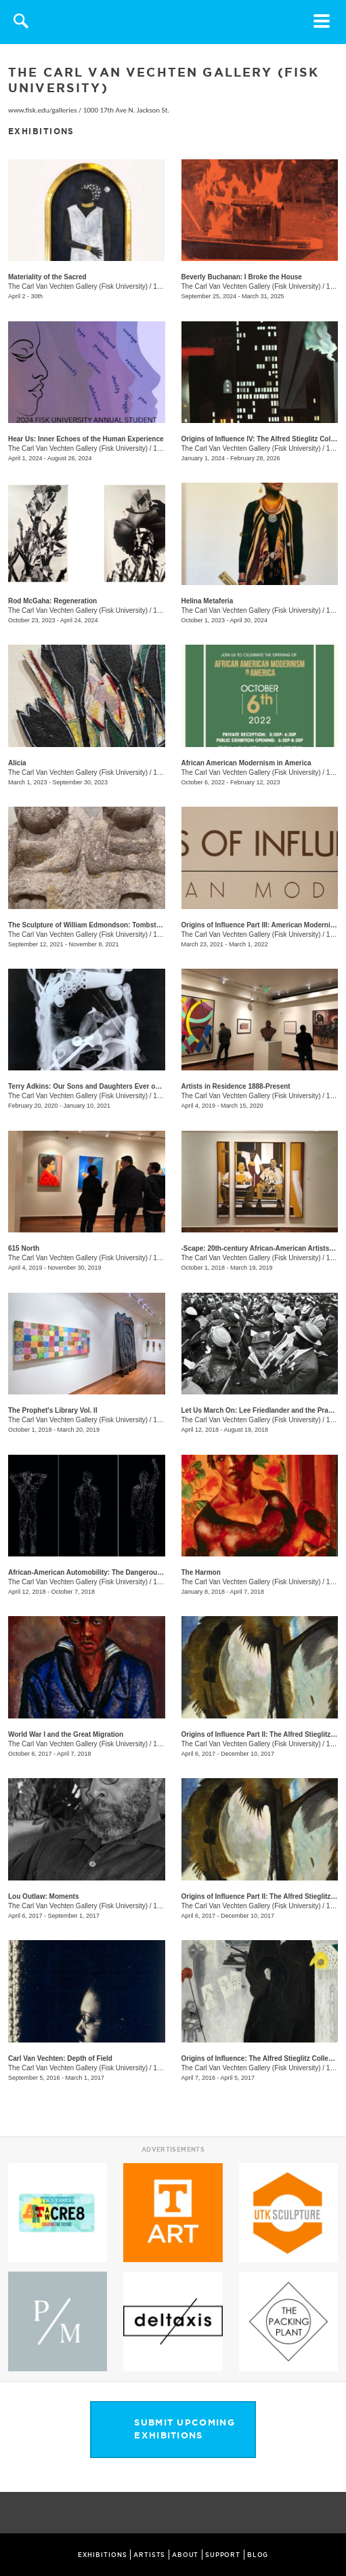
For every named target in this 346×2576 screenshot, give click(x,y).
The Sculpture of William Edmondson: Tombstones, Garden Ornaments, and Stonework (148, 925)
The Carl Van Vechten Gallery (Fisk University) (78, 286)
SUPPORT (222, 2555)
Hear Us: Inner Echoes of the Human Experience (86, 439)
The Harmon (201, 1572)
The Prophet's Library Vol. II (53, 1410)
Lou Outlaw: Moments (43, 1896)
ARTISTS (149, 2555)
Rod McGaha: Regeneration (52, 601)
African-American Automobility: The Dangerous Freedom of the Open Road (129, 1572)
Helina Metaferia (207, 601)
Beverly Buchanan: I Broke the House (241, 277)
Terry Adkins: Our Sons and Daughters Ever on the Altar (98, 1086)
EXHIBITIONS (102, 2555)
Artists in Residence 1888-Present (235, 1086)
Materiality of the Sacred (47, 277)
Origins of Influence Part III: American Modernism (261, 925)
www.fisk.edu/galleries (42, 110)
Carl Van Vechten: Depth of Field (60, 2058)
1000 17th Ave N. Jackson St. (126, 110)
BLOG (258, 2555)
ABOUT (185, 2555)
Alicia (17, 763)
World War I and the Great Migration (65, 1734)
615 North (23, 1248)
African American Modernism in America (246, 763)
